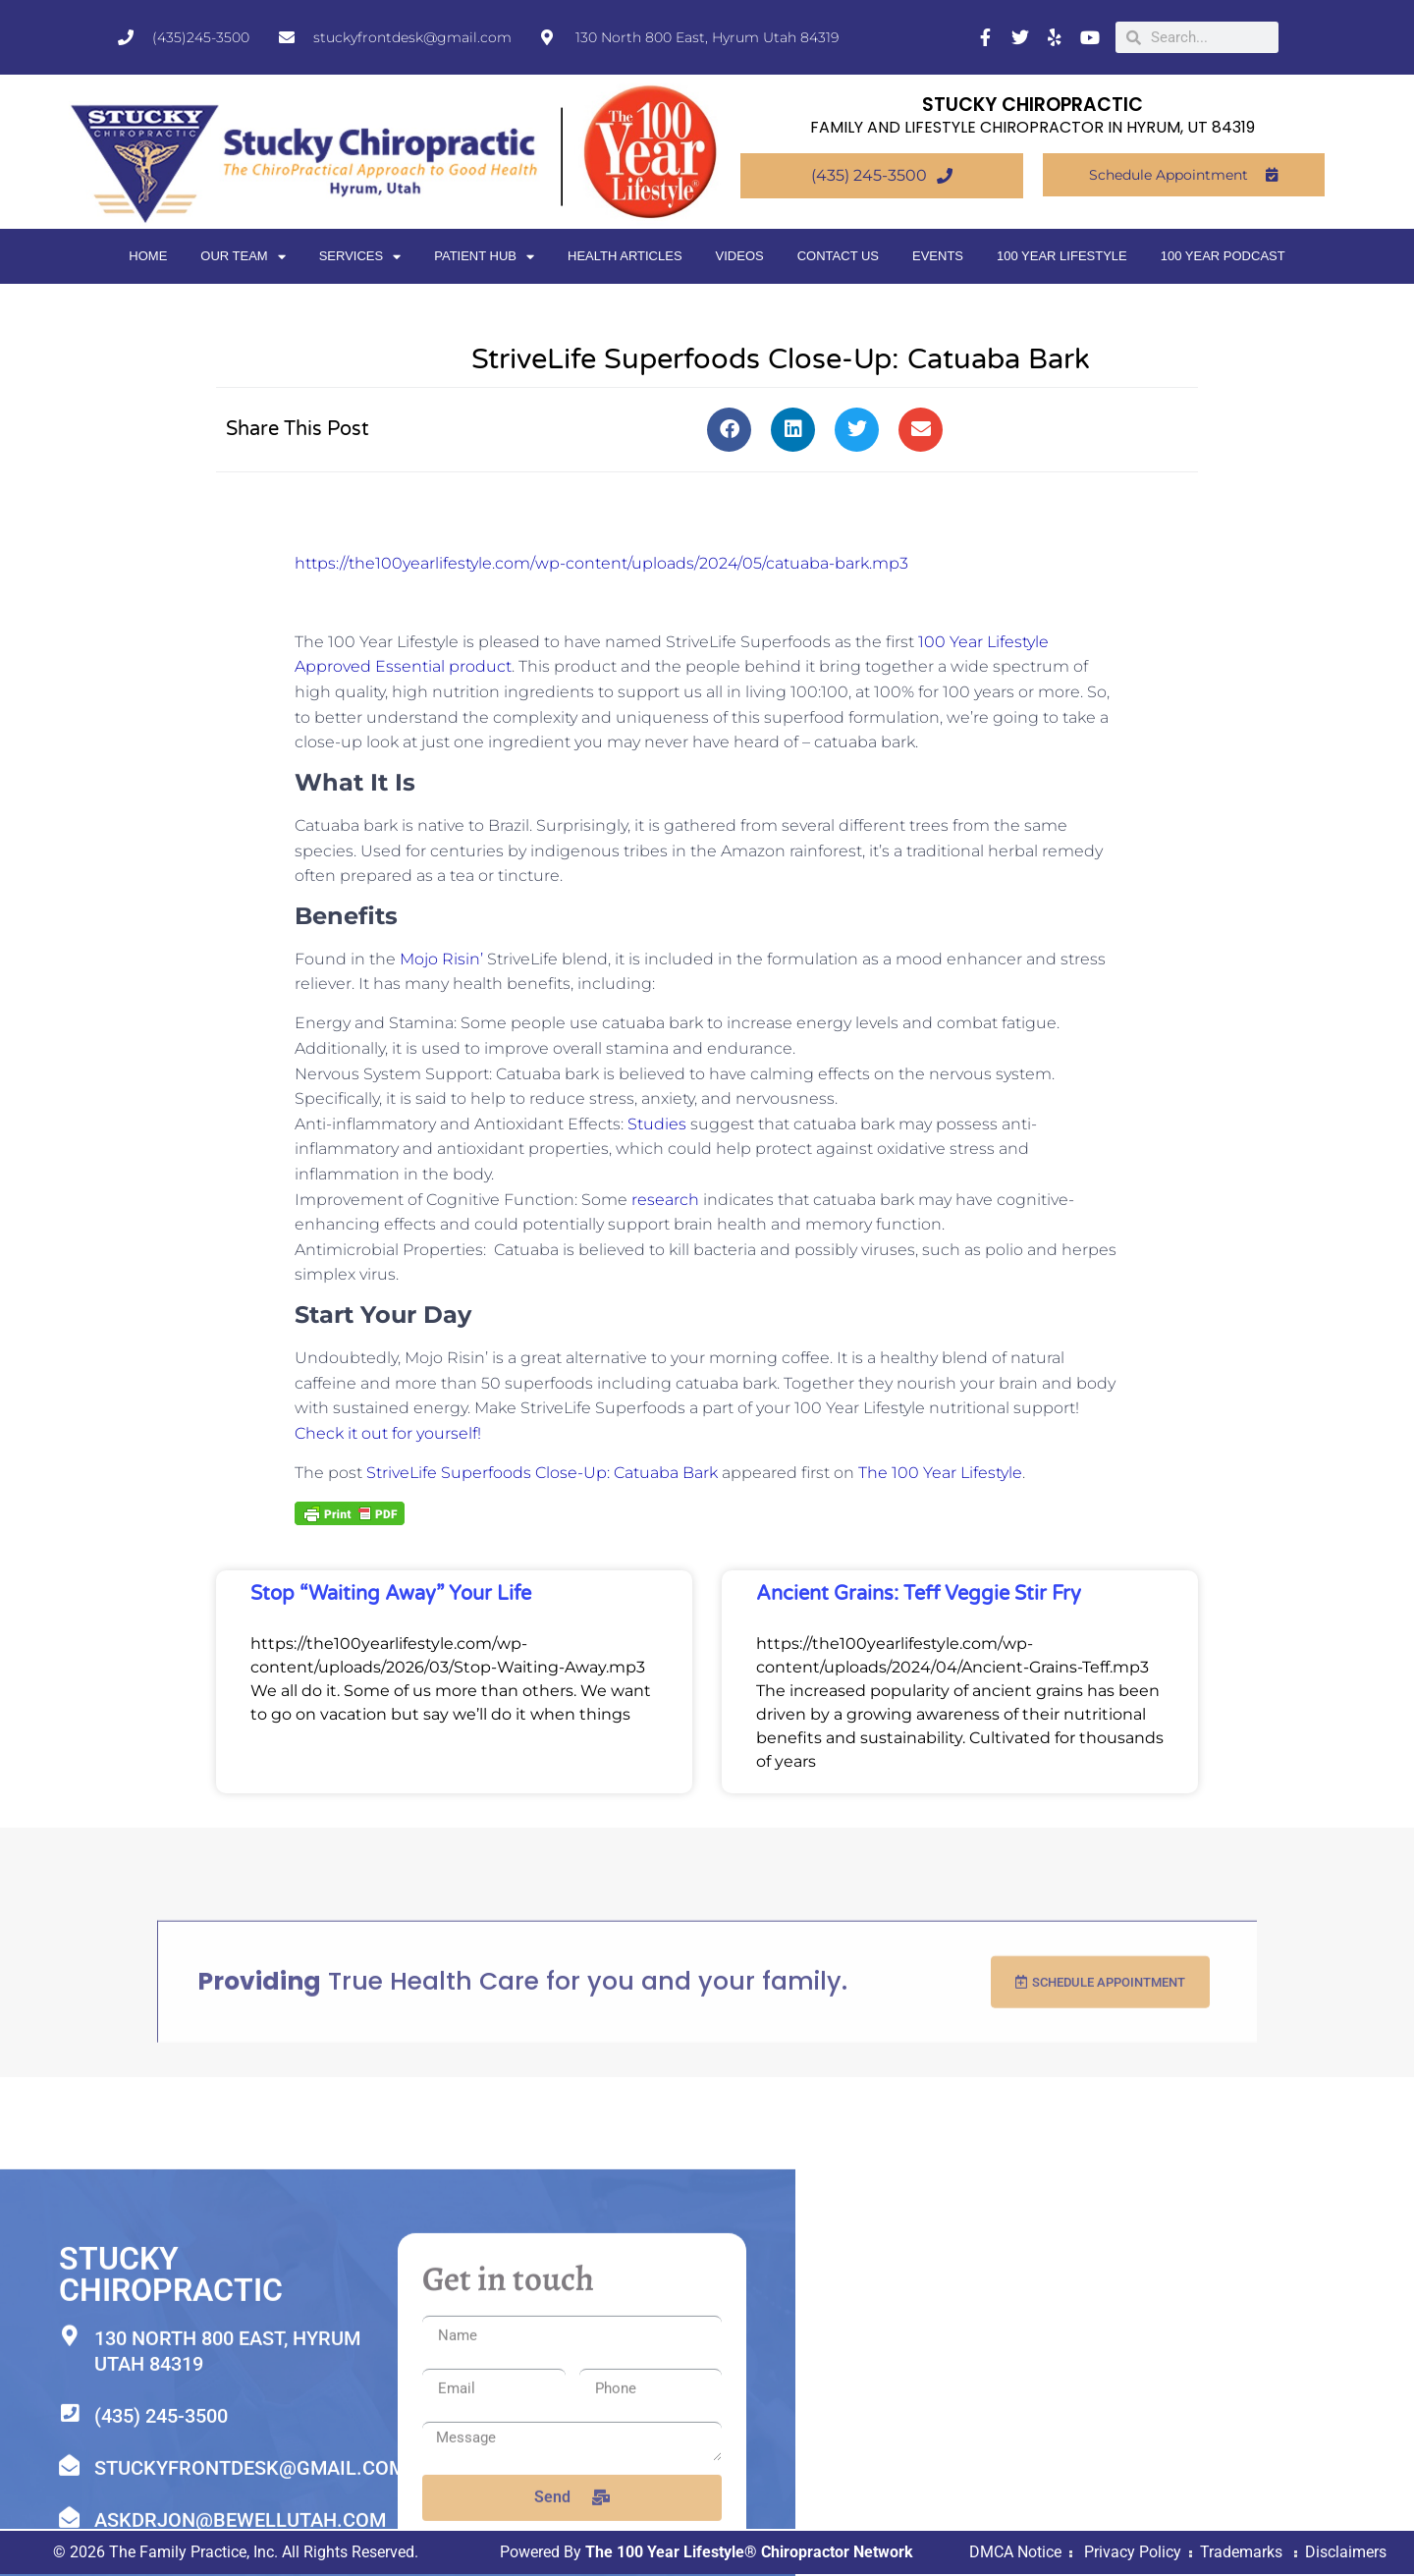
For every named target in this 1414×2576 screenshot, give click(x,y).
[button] (729, 430)
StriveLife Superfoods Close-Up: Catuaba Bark (542, 1472)
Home (148, 255)
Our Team (242, 257)
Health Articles (625, 255)
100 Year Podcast (1223, 255)
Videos (740, 255)
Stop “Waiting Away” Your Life (390, 1594)
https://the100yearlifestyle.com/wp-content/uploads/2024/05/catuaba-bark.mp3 (601, 563)
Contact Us (838, 255)
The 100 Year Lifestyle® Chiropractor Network (749, 2554)
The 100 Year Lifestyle (940, 1472)
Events (937, 255)
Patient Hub (484, 257)
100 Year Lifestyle (1062, 255)
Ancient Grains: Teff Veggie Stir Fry (918, 1594)
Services (360, 257)
